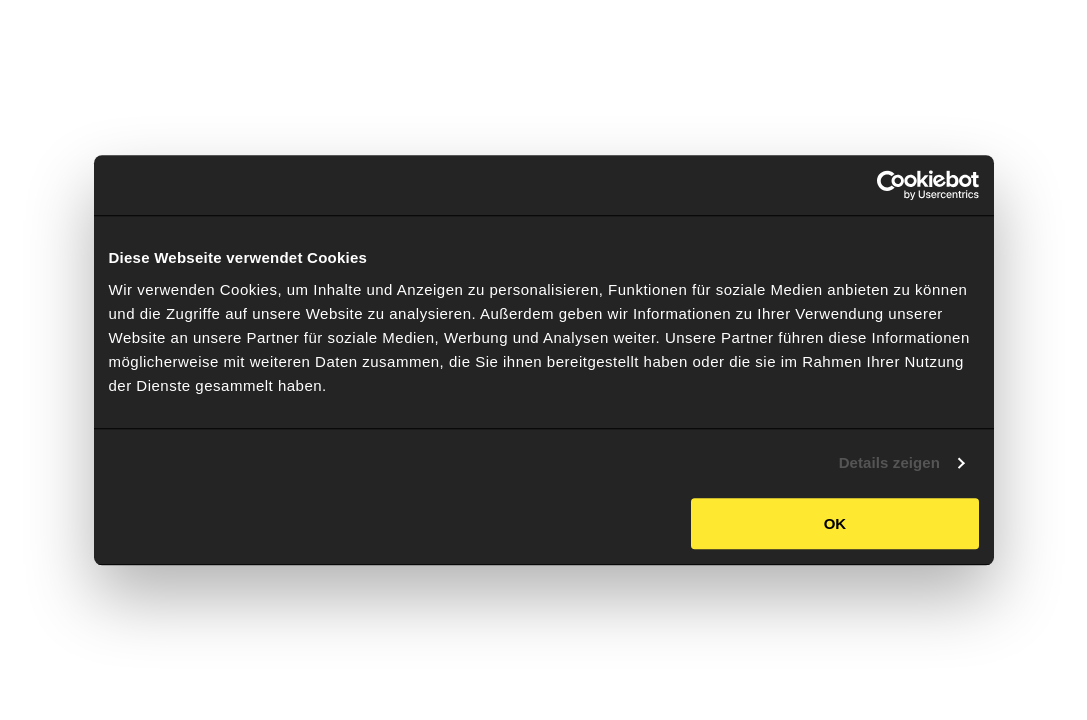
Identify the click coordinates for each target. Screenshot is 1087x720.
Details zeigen (889, 462)
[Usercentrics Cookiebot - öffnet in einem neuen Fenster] (891, 185)
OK (835, 523)
